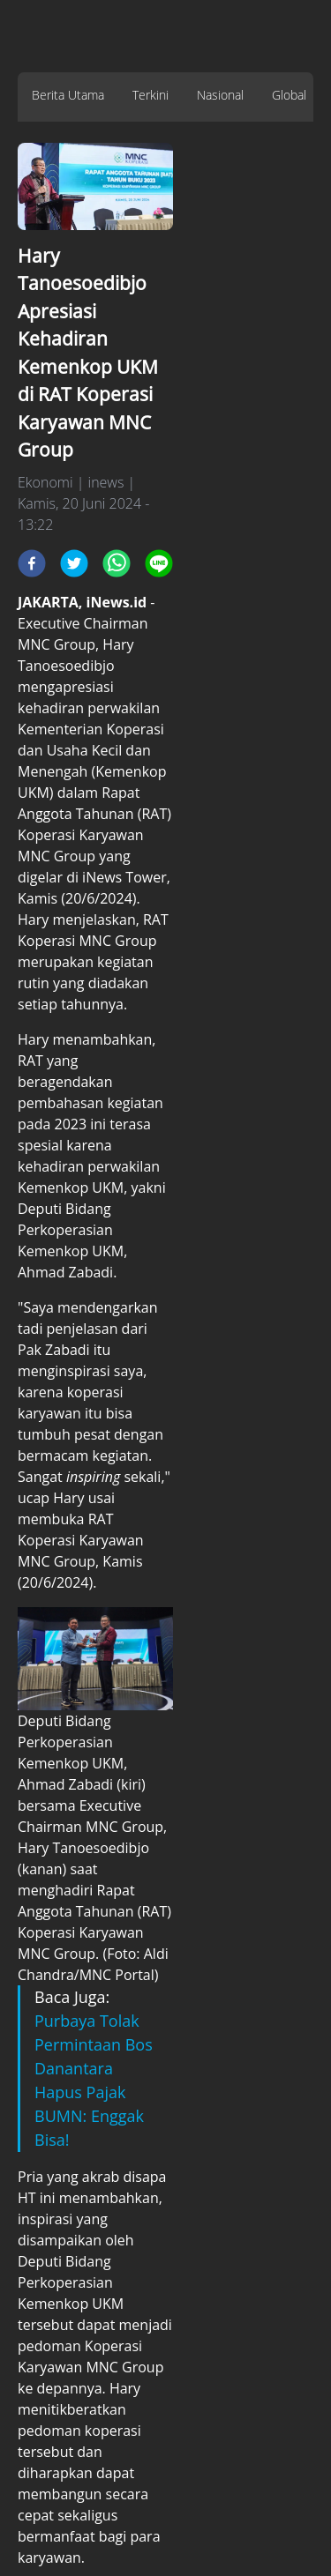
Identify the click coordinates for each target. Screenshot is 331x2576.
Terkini (150, 94)
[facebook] (32, 563)
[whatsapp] (116, 563)
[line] (159, 563)
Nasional (220, 94)
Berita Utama (68, 94)
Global (289, 94)
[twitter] (74, 563)
